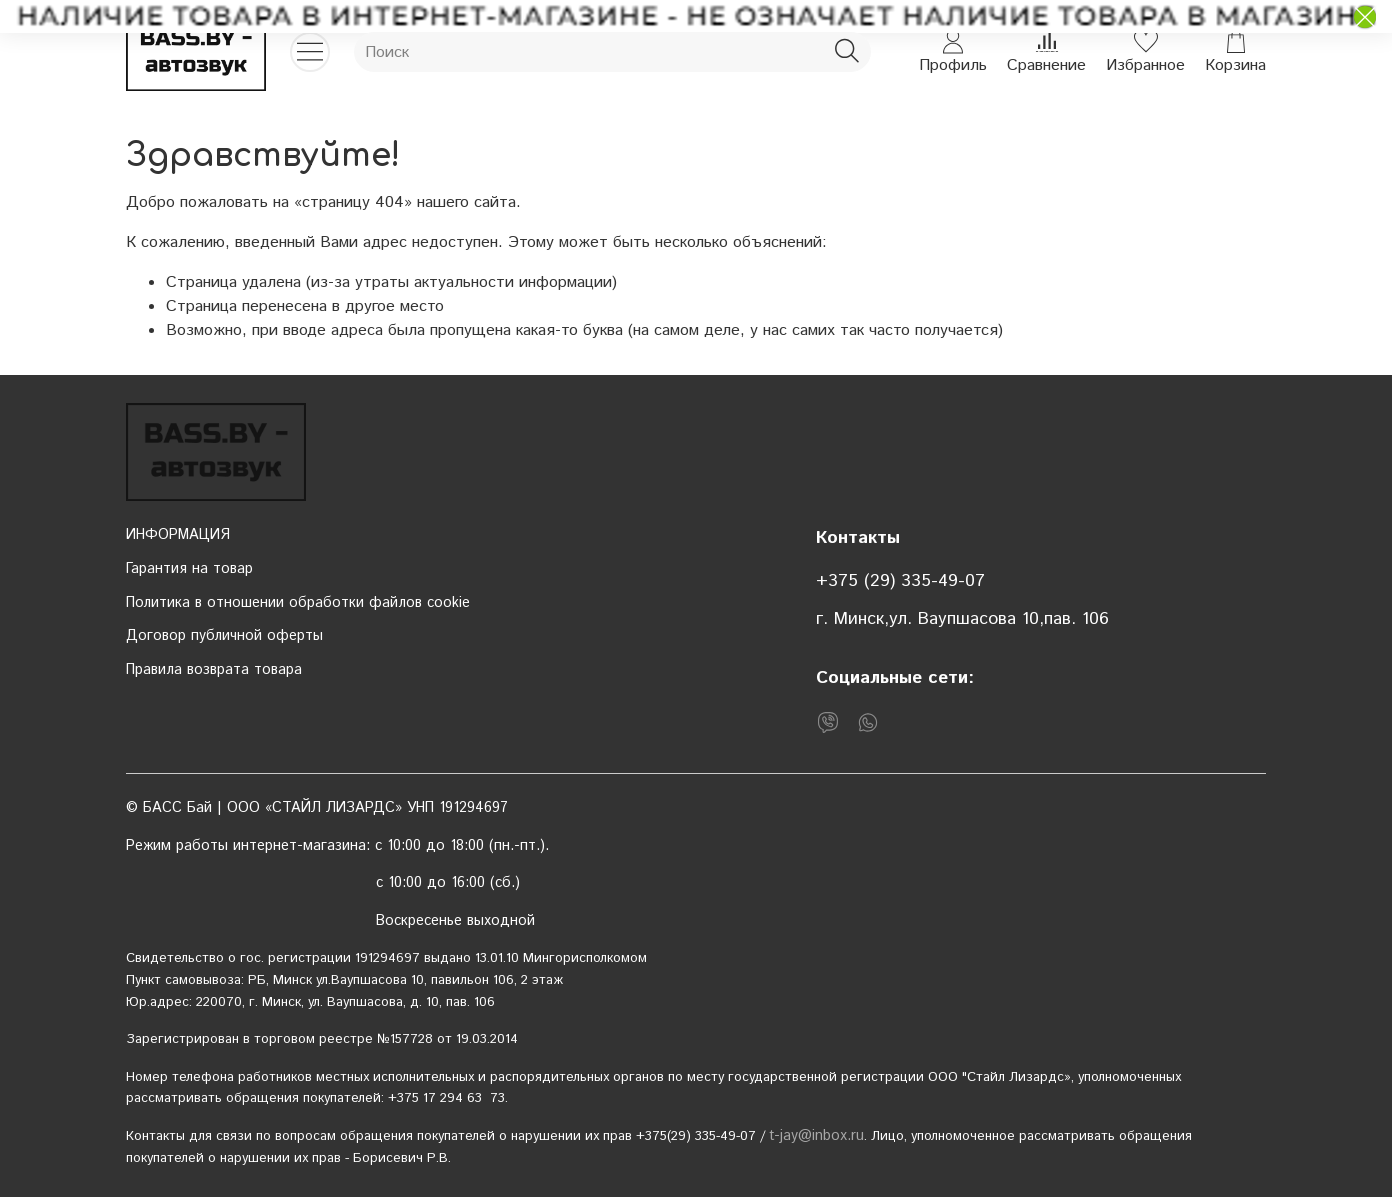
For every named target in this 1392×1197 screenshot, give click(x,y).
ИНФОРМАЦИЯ (178, 535)
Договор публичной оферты (224, 636)
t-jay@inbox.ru (816, 1136)
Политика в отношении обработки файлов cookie (298, 603)
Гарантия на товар (189, 569)
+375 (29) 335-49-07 (900, 581)
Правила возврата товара (214, 670)
